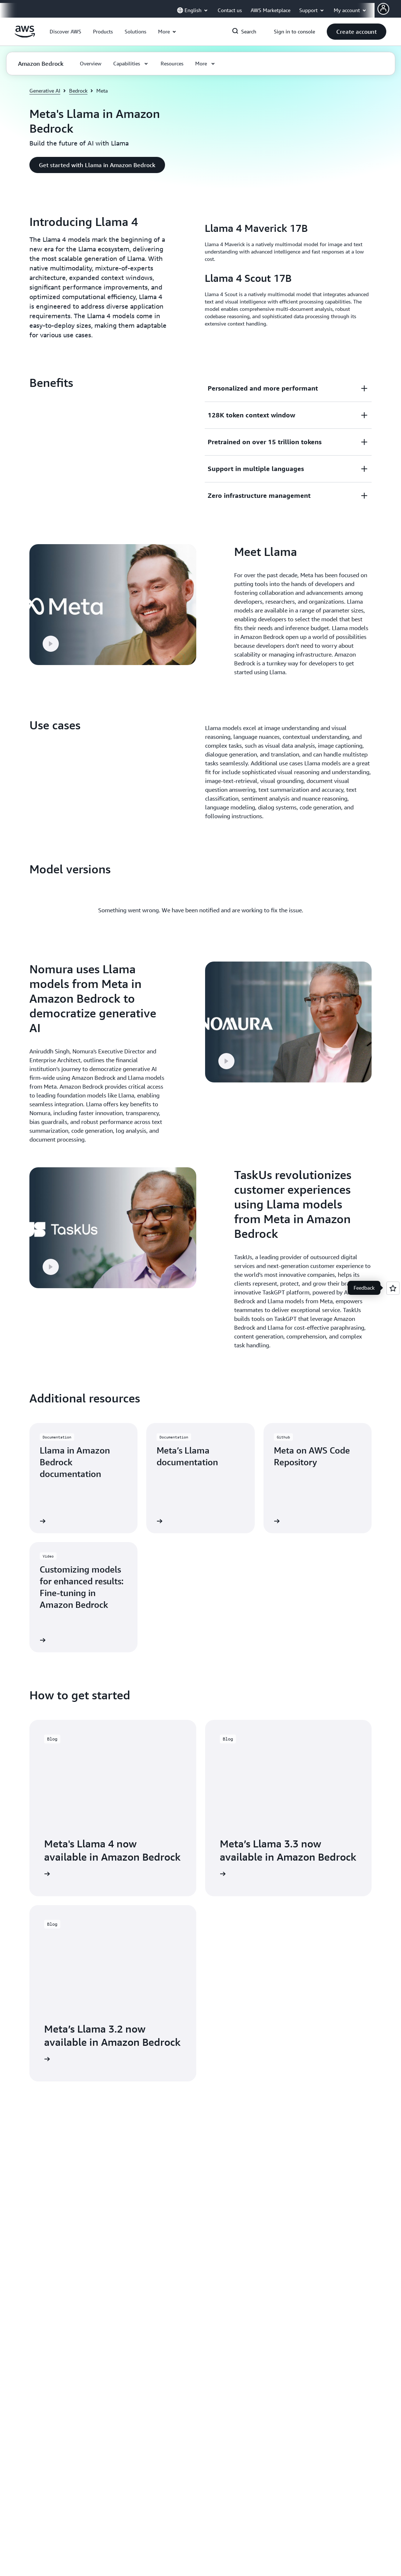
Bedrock (78, 90)
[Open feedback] (393, 1288)
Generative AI (44, 90)
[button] (65, 31)
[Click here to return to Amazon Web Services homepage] (25, 36)
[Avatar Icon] (383, 9)
